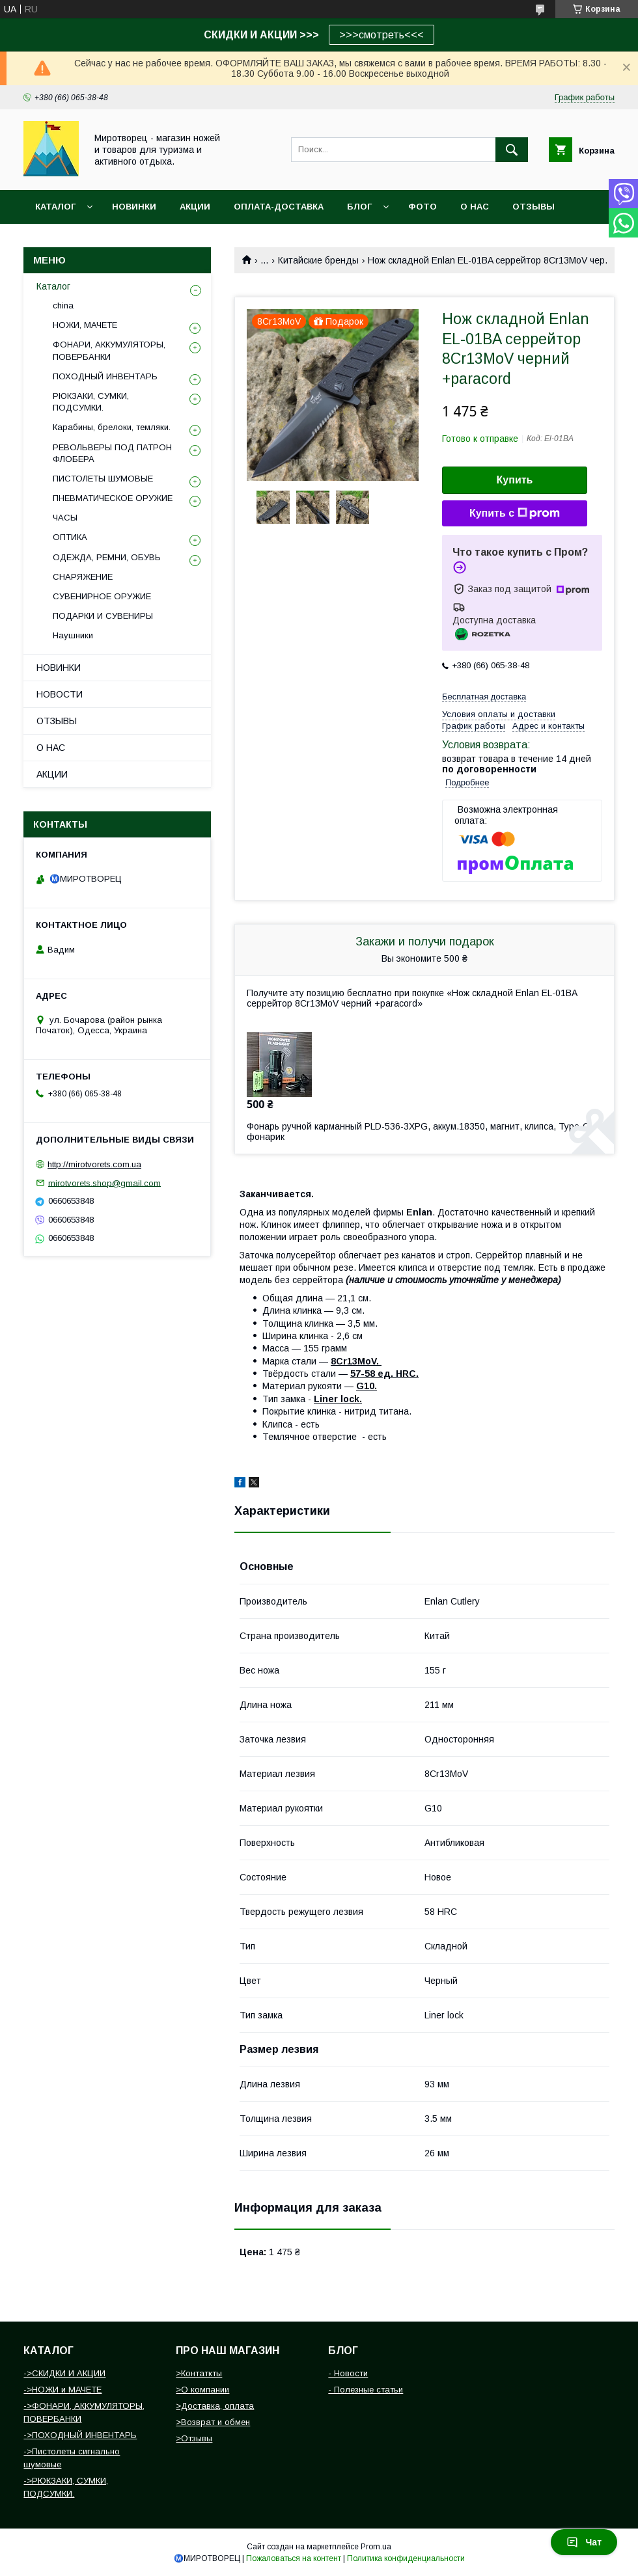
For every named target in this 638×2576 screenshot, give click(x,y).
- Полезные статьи (365, 2389)
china (63, 305)
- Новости (348, 2373)
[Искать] (511, 149)
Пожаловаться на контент (293, 2558)
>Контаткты (199, 2373)
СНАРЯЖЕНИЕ (83, 577)
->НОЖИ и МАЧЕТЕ (62, 2389)
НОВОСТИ (59, 694)
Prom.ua (376, 2546)
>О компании (202, 2389)
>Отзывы (194, 2438)
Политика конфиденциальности (406, 2558)
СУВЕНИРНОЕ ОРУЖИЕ (102, 596)
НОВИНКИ (134, 206)
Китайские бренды (318, 260)
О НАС (474, 206)
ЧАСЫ (65, 517)
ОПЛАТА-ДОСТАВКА (279, 206)
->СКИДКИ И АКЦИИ (64, 2373)
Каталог (55, 206)
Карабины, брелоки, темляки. (112, 427)
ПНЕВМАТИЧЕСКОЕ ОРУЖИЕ (113, 498)
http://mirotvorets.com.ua (94, 1164)
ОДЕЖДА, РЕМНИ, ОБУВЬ (107, 557)
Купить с (514, 513)
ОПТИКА (70, 537)
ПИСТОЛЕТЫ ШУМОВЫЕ (103, 478)
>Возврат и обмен (213, 2422)
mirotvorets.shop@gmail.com (104, 1182)
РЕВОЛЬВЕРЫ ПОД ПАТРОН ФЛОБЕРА (112, 453)
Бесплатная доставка (484, 696)
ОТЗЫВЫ (533, 206)
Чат (584, 2542)
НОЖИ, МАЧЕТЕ (85, 325)
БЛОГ (359, 206)
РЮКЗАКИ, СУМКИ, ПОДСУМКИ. (91, 402)
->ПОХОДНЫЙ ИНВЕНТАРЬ (80, 2435)
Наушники (73, 635)
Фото (422, 206)
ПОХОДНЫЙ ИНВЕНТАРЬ (105, 376)
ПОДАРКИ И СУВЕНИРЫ (103, 616)
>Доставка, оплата (215, 2406)
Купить (515, 479)
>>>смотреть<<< (381, 34)
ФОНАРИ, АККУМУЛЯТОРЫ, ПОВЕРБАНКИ (109, 350)
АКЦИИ (195, 206)
